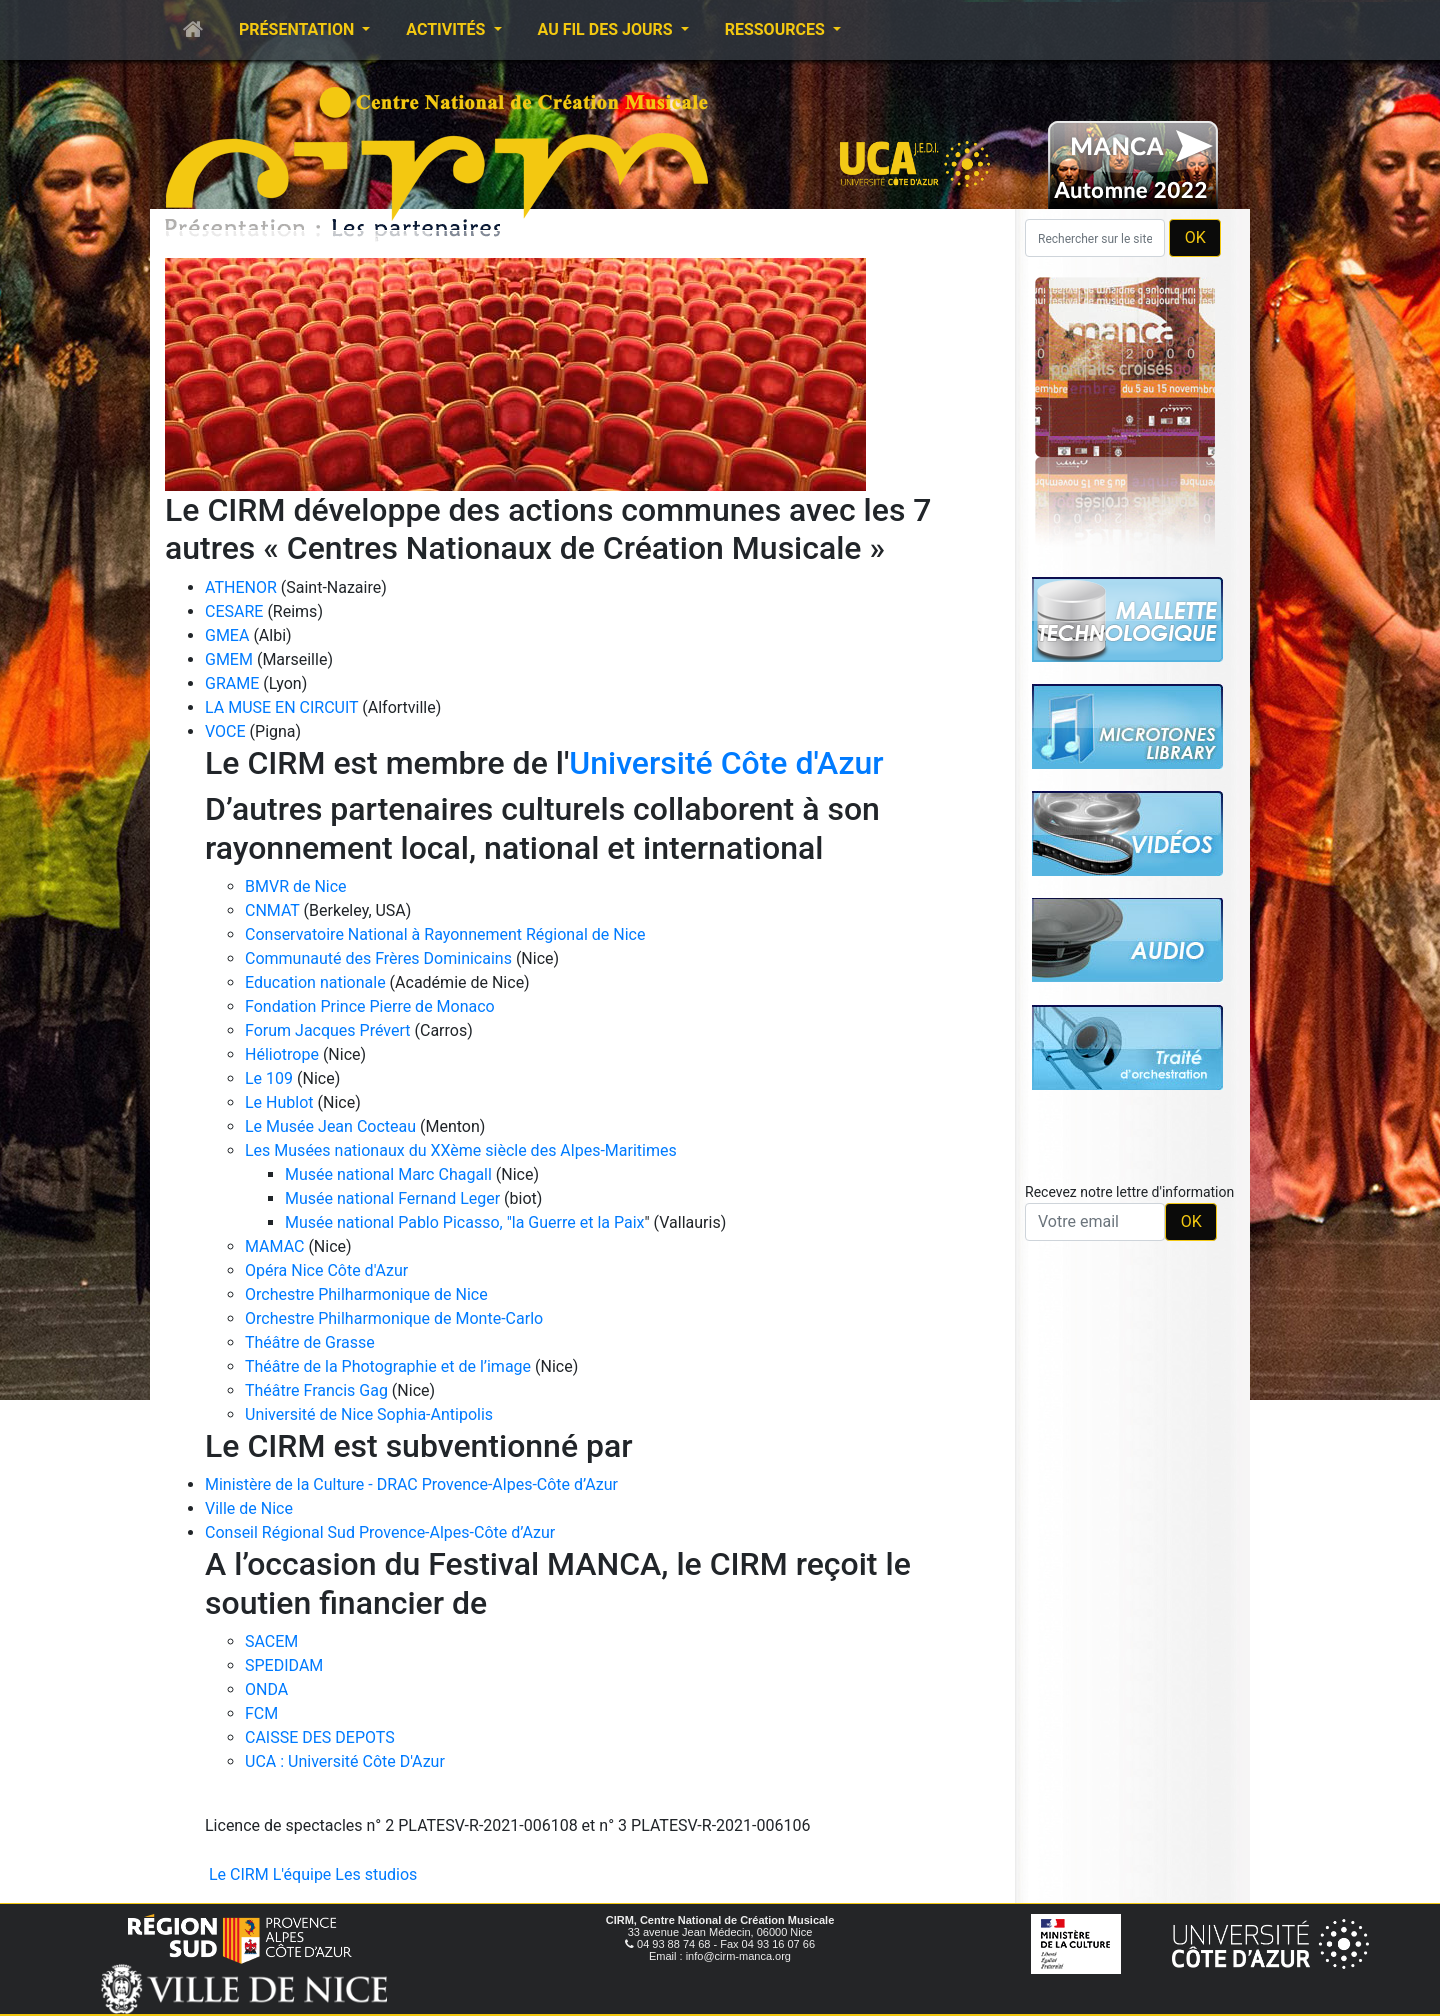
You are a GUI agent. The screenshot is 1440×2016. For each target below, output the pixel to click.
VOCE (225, 731)
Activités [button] (447, 29)
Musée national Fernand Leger (392, 1198)
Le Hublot (279, 1102)
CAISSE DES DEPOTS (320, 1737)
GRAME (232, 683)
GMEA (227, 635)
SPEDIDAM (284, 1665)
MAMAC (274, 1246)
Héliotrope (282, 1054)
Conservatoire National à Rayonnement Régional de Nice (445, 934)
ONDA (266, 1689)
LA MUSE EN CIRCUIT (281, 707)
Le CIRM (239, 1874)
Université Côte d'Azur (726, 763)
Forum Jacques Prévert (328, 1030)
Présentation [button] (298, 29)
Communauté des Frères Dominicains (380, 958)
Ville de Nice (249, 1508)
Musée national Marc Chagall (388, 1174)
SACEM (271, 1641)
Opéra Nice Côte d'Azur (326, 1270)
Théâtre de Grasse (310, 1342)
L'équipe (302, 1874)
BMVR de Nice (296, 886)
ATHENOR (241, 587)
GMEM (229, 659)
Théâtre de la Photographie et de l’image (388, 1366)
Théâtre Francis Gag (316, 1390)
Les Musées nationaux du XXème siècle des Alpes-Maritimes (461, 1150)
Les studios (376, 1874)
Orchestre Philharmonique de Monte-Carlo (394, 1318)
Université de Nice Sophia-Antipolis (369, 1414)
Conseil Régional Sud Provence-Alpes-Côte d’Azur (380, 1532)
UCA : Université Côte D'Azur (345, 1761)
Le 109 (269, 1078)
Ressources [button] (777, 29)
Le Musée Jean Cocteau (330, 1126)
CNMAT (272, 910)
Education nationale (315, 982)
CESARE (234, 611)
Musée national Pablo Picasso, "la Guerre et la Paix (465, 1222)
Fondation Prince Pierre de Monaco (370, 1006)
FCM (261, 1713)
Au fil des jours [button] (607, 29)
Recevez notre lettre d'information (1129, 1192)
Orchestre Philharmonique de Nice (366, 1294)
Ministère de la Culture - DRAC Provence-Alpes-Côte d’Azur (411, 1484)
